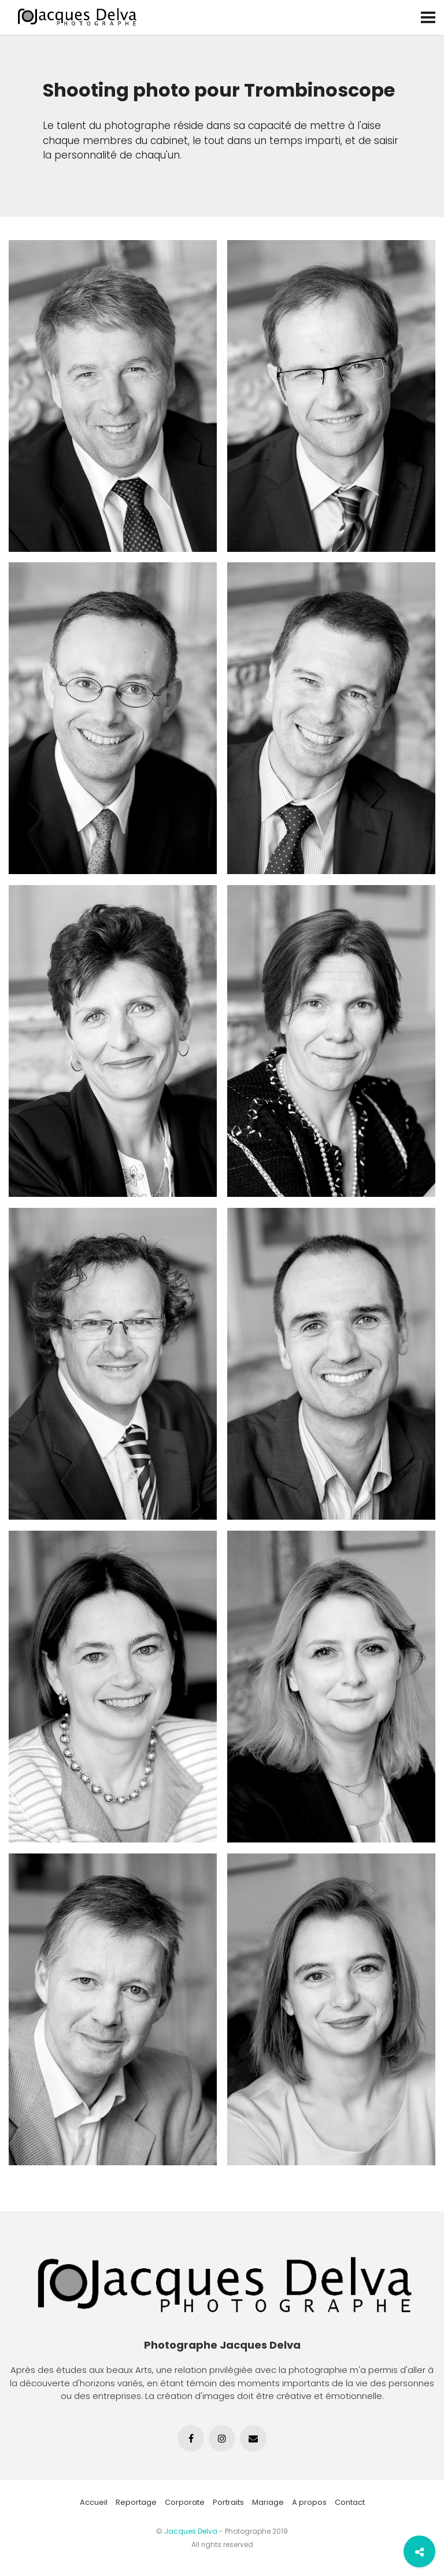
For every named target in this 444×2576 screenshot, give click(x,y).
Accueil (94, 2502)
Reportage (136, 2502)
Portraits (228, 2502)
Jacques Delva (190, 2531)
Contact (350, 2502)
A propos (309, 2502)
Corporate (185, 2502)
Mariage (268, 2502)
